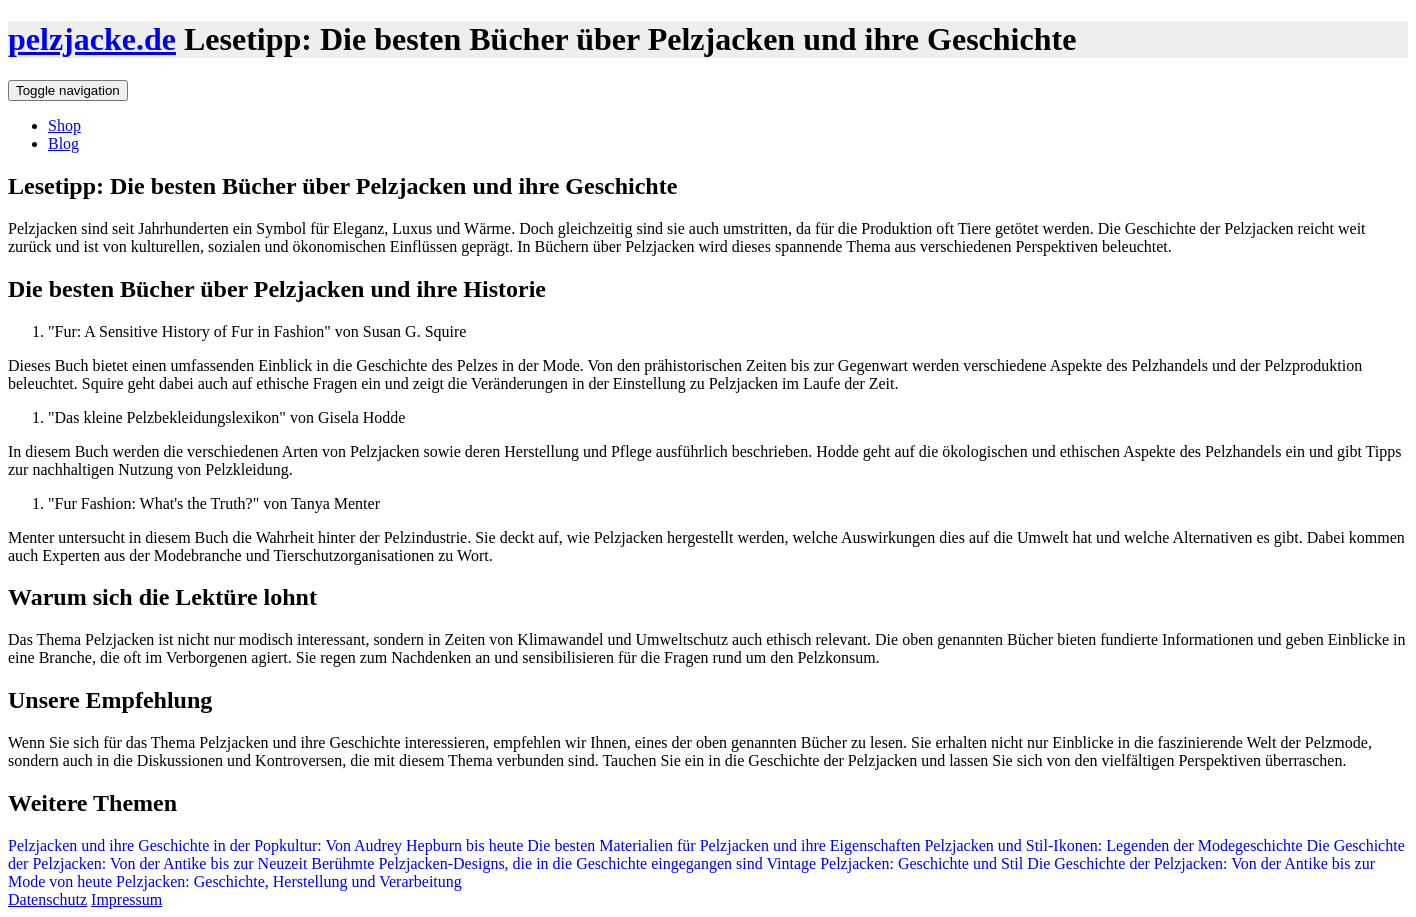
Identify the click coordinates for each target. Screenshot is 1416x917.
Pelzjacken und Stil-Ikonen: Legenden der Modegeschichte (1111, 845)
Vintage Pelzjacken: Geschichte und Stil (893, 863)
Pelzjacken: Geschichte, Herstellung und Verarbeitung (287, 881)
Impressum (126, 899)
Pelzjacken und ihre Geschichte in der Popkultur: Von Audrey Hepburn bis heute (265, 845)
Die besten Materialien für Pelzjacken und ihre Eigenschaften (721, 845)
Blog (63, 143)
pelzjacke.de (92, 39)
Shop (64, 125)
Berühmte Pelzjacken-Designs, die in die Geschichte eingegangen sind (534, 863)
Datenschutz (47, 899)
